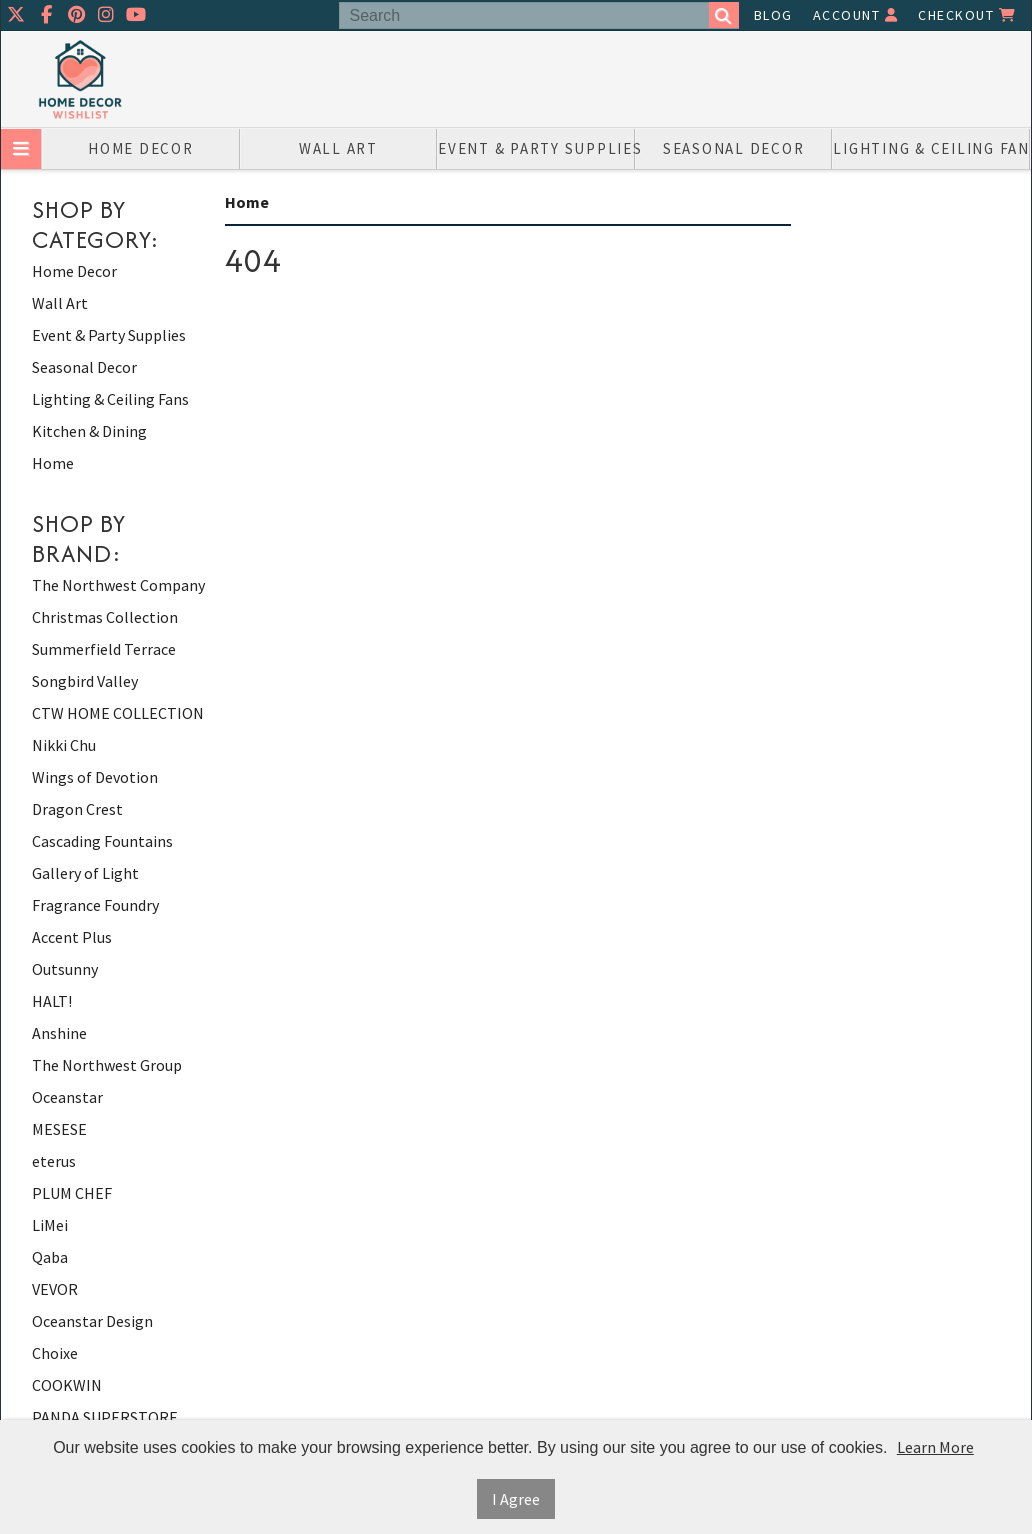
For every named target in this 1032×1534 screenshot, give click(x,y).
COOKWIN (67, 1385)
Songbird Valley (85, 681)
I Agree (516, 1499)
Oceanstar (67, 1097)
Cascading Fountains (102, 841)
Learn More (935, 1447)
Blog (773, 15)
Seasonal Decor (734, 148)
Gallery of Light (85, 873)
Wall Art (338, 148)
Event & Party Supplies (536, 148)
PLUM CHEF (72, 1193)
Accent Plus (72, 937)
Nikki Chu (64, 745)
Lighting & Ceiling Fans (931, 148)
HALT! (52, 1001)
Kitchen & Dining (89, 431)
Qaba (50, 1257)
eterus (54, 1161)
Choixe (55, 1353)
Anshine (59, 1033)
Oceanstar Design (92, 1321)
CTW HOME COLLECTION (118, 713)
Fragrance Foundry (95, 905)
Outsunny (65, 969)
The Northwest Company (118, 585)
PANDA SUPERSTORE (105, 1417)
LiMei (50, 1225)
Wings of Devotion (95, 777)
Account (856, 15)
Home (53, 463)
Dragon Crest (77, 809)
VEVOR (55, 1289)
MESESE (59, 1129)
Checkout (967, 15)
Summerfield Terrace (104, 649)
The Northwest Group (107, 1065)
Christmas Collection (105, 617)
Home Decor (141, 148)
